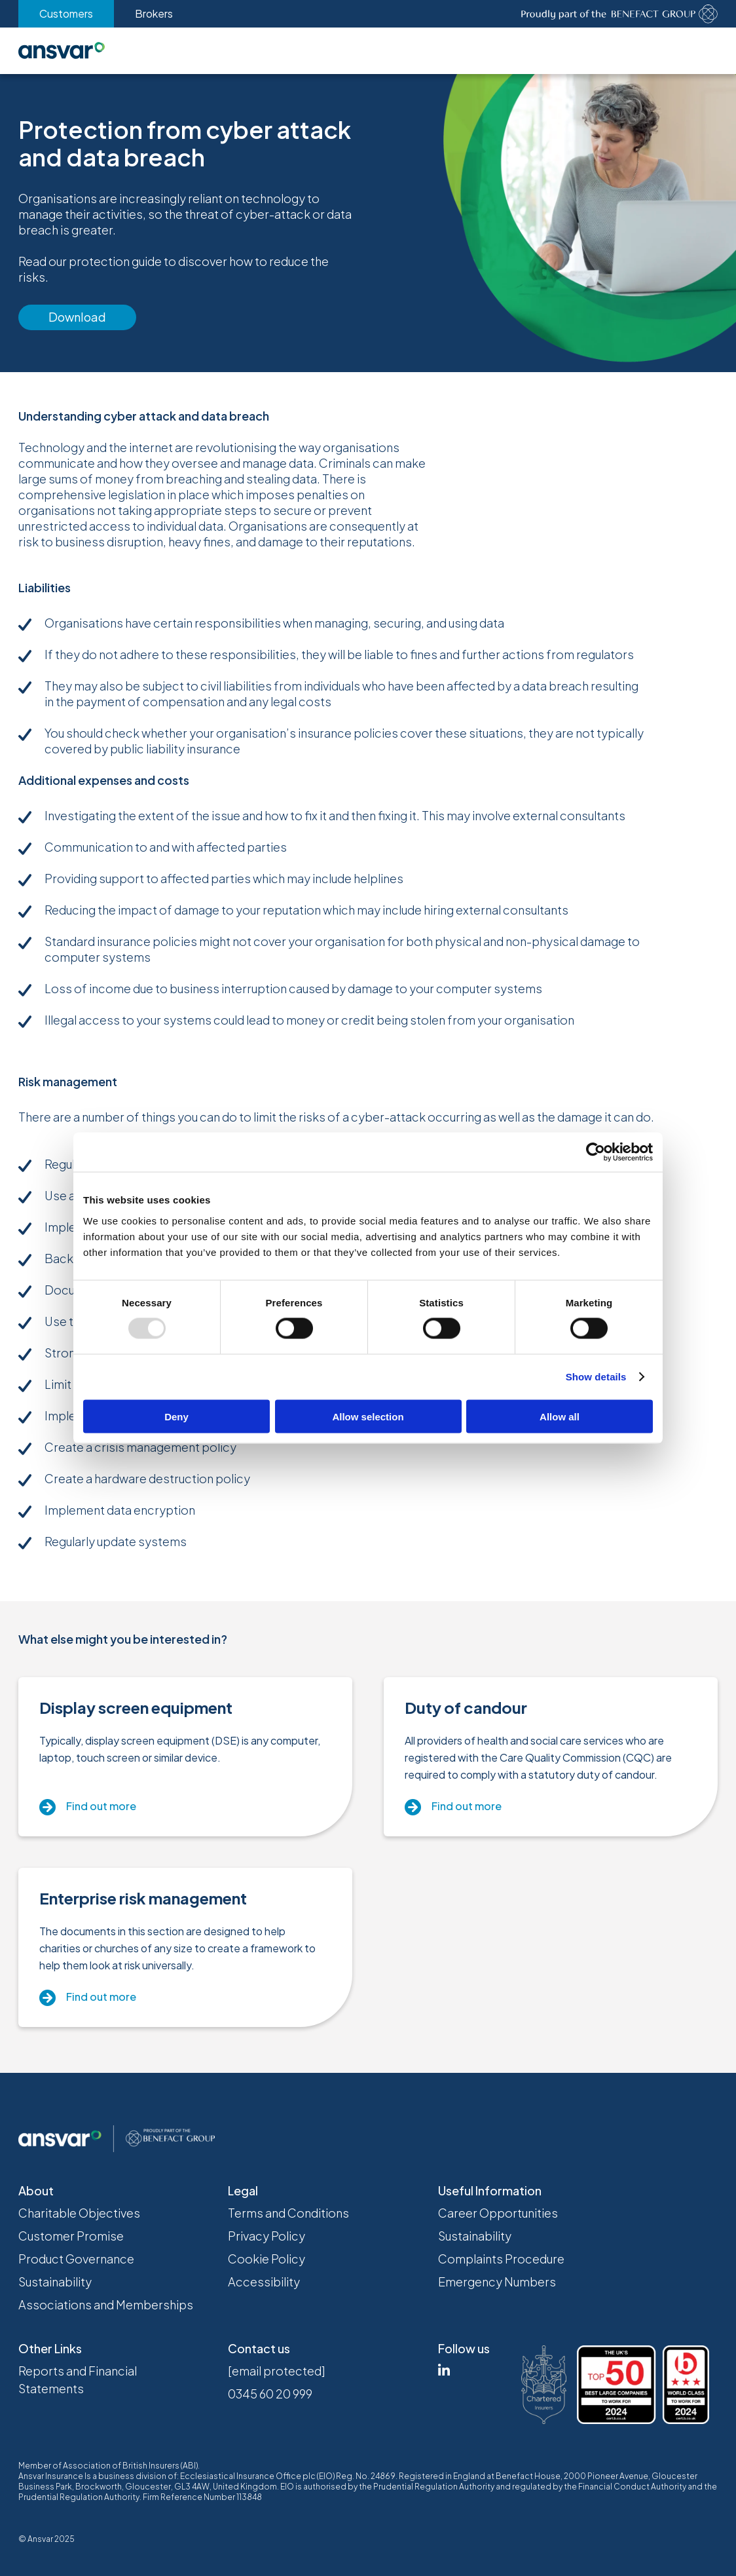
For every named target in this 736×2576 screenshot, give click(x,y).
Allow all (560, 1416)
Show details (596, 1376)
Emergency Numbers (497, 2281)
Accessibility (264, 2281)
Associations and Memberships (105, 2304)
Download (77, 316)
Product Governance (76, 2258)
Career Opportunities (498, 2212)
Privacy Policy (266, 2235)
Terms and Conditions (288, 2212)
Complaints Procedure (501, 2258)
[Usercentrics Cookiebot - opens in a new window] (595, 1152)
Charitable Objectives (79, 2212)
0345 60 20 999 (270, 2393)
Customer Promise (71, 2235)
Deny (176, 1416)
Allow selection (367, 1416)
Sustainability (55, 2281)
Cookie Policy (266, 2258)
